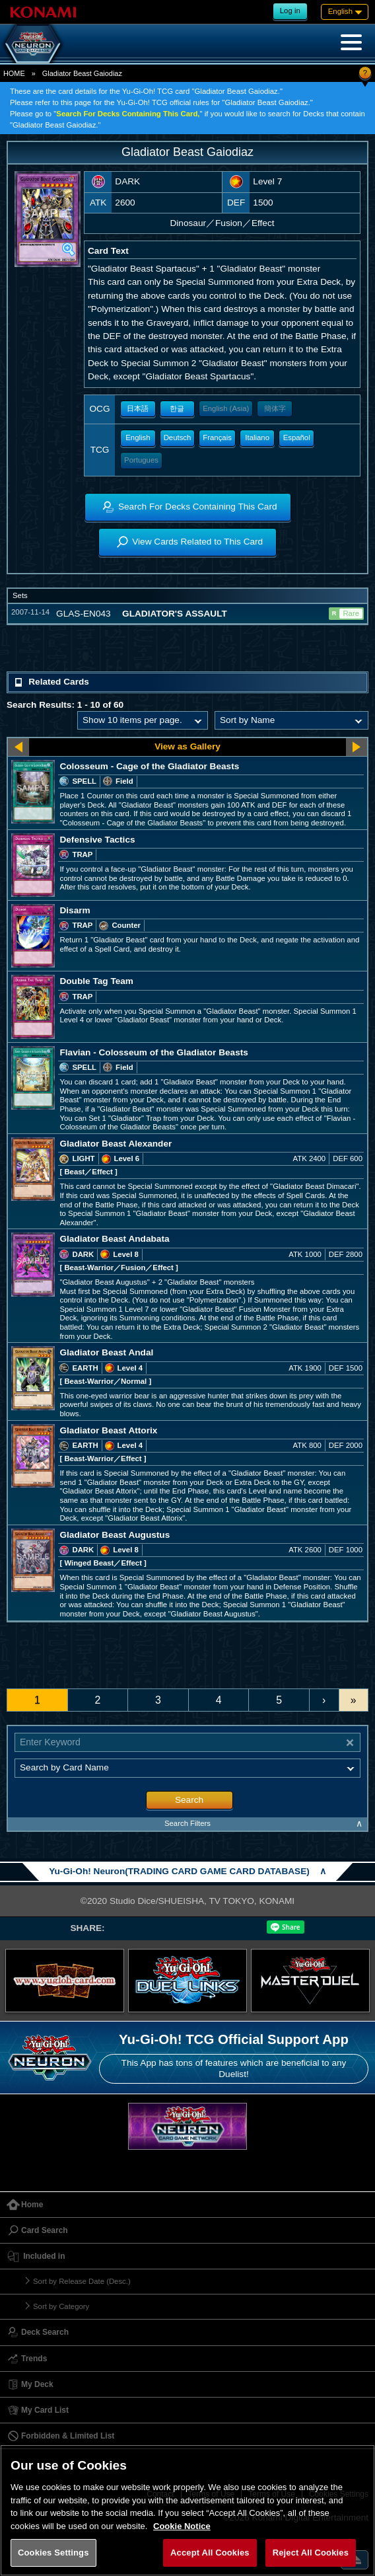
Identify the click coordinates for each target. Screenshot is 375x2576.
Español (296, 437)
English (137, 437)
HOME (14, 73)
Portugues (141, 460)
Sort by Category (61, 2306)
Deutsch (177, 437)
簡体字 (275, 408)
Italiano (257, 437)
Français (217, 437)
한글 (177, 408)
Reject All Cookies (311, 2552)
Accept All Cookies (210, 2552)
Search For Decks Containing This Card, (127, 114)
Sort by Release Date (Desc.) (82, 2281)
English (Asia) (226, 408)
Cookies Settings (53, 2552)
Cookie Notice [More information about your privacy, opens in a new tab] (182, 2526)
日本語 (138, 408)
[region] (187, 2510)
